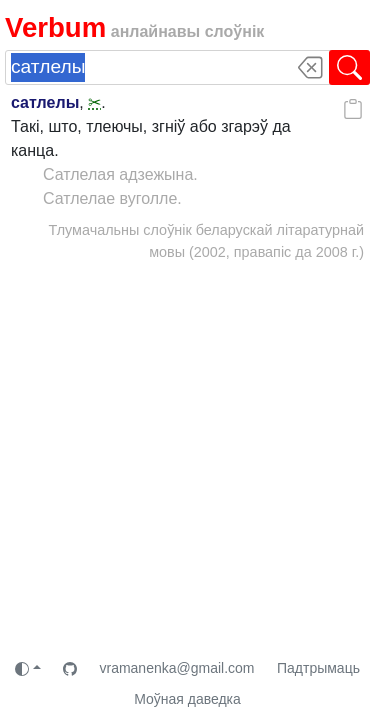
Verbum (55, 27)
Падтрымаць (318, 668)
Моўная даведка (187, 699)
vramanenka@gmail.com (176, 668)
